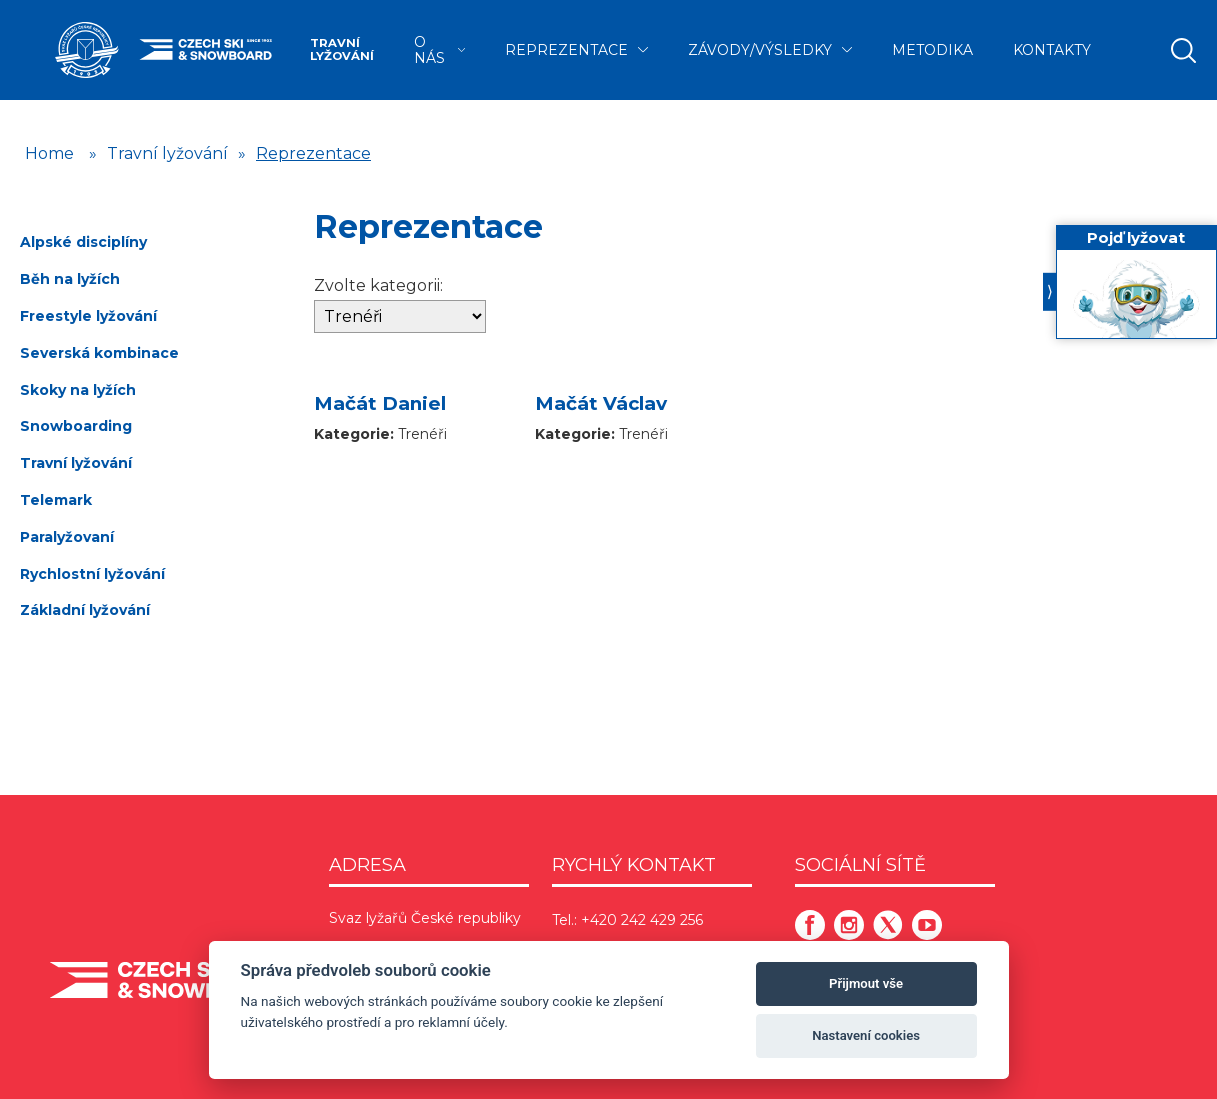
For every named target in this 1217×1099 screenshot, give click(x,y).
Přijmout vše (866, 983)
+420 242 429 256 (642, 920)
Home (49, 153)
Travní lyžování (342, 49)
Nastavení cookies (866, 1035)
